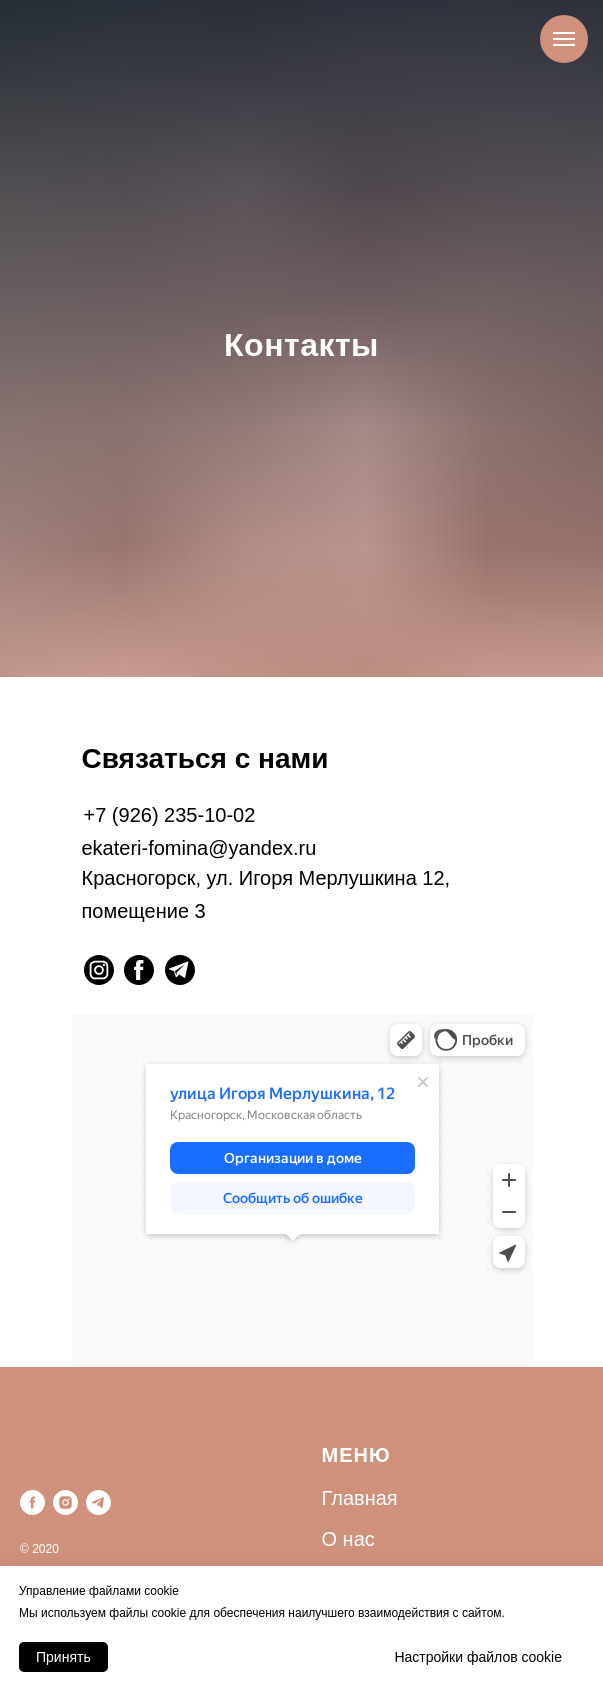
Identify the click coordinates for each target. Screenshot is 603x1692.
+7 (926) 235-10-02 (170, 815)
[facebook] (32, 1502)
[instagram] (65, 1502)
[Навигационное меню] (564, 39)
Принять (63, 1657)
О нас (348, 1539)
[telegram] (98, 1502)
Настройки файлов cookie (478, 1657)
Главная (360, 1498)
